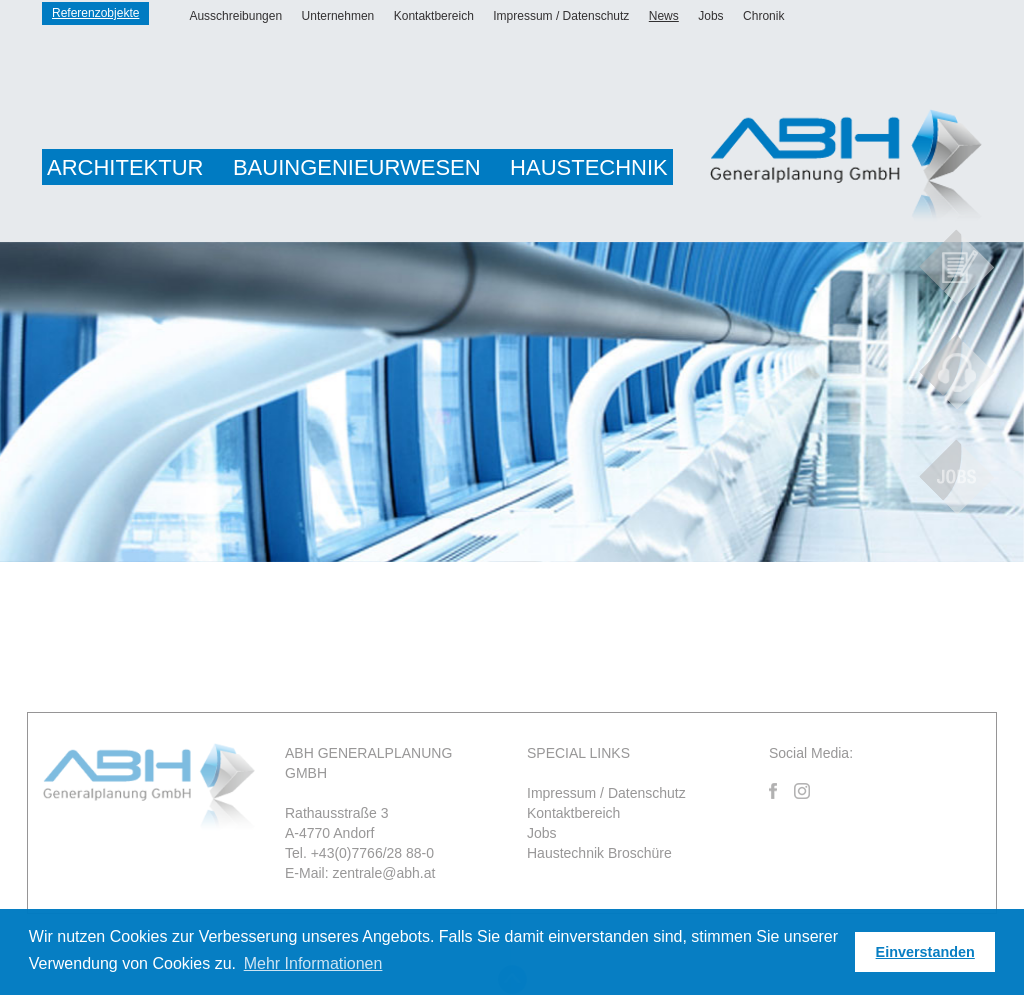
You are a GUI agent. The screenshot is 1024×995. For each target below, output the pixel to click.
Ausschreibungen (235, 16)
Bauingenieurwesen (357, 167)
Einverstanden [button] (925, 952)
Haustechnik (589, 167)
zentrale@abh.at (383, 873)
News (664, 16)
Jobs (710, 16)
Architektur (125, 167)
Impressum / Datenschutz (561, 16)
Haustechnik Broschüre (599, 853)
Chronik (763, 16)
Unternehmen (338, 16)
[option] (512, 402)
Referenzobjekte (95, 13)
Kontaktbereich (434, 16)
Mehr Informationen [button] (313, 963)
